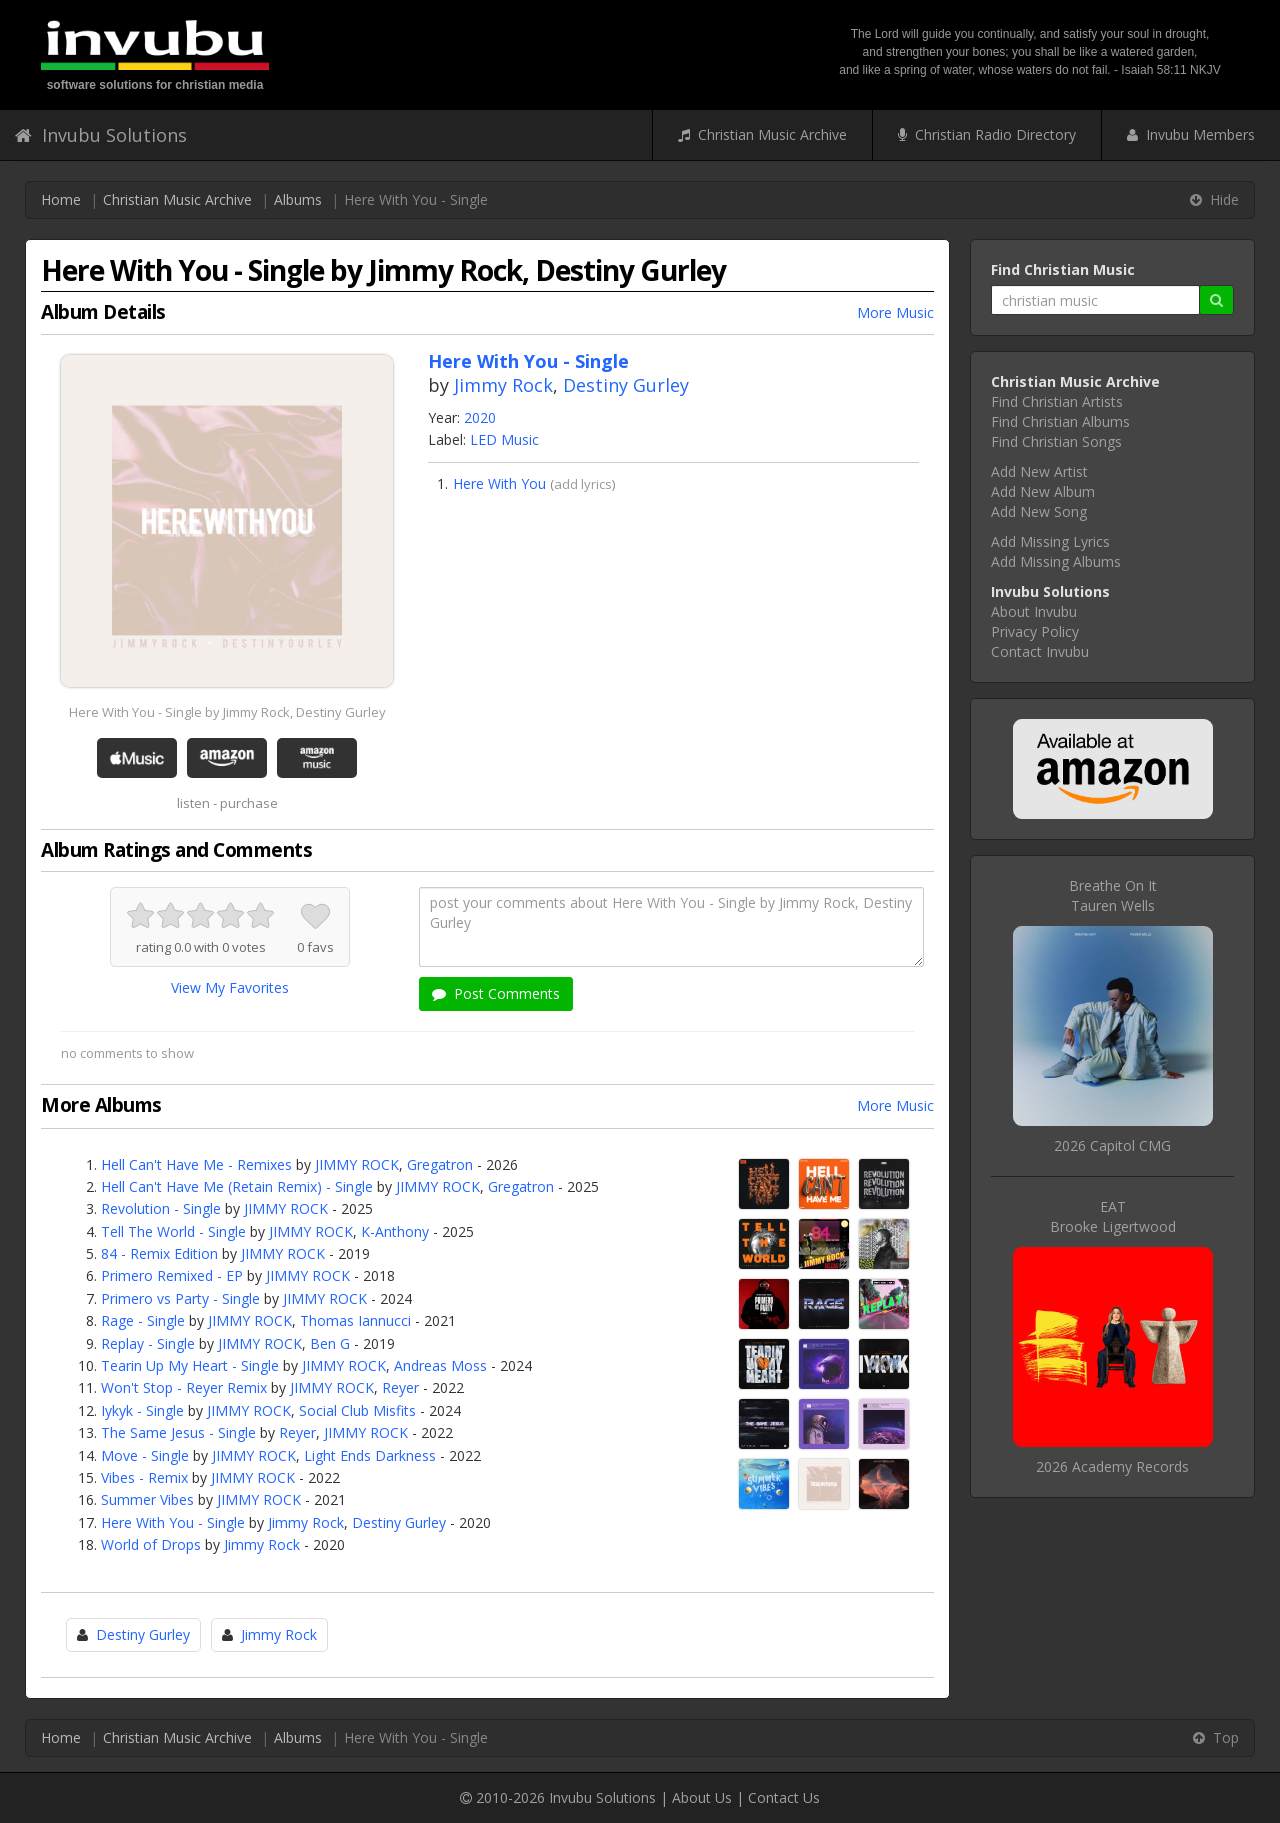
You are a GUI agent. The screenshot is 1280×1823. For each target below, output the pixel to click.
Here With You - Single (173, 1522)
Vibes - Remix (144, 1477)
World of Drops (151, 1544)
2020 (480, 417)
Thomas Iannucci (355, 1320)
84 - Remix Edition (159, 1253)
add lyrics (583, 484)
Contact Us (784, 1797)
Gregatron (440, 1164)
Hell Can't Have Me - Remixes (196, 1164)
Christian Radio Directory (987, 134)
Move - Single (145, 1455)
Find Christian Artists (1057, 401)
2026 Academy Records (1112, 1466)
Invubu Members (1191, 134)
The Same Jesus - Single (178, 1432)
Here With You (499, 483)
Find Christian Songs (1056, 441)
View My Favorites (230, 987)
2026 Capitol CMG (1112, 1145)
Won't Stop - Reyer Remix (184, 1387)
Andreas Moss (440, 1365)
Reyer (400, 1387)
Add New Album (1043, 491)
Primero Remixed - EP (172, 1275)
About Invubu (1034, 611)
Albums (298, 199)
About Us (702, 1797)
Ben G (330, 1343)
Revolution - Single (161, 1208)
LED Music (504, 439)
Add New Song (1039, 511)
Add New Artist (1039, 471)
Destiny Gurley (626, 385)
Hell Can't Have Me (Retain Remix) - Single (237, 1186)
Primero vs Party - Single (180, 1298)
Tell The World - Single (173, 1231)
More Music (895, 312)
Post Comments (496, 993)
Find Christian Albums (1060, 421)
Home (61, 199)
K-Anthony (395, 1231)
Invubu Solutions (101, 135)
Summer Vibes (147, 1499)
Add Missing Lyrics (1050, 541)
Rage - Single (143, 1320)
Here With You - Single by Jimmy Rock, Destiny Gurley (227, 712)
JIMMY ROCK (357, 1164)
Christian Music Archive (762, 134)
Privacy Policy (1035, 631)
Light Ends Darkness (370, 1455)
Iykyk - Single (142, 1410)
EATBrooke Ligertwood (1113, 1216)
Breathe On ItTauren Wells (1113, 895)
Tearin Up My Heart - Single (190, 1365)
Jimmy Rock (503, 385)
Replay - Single (148, 1343)
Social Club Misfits (357, 1410)
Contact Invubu (1040, 651)
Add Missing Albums (1056, 561)
